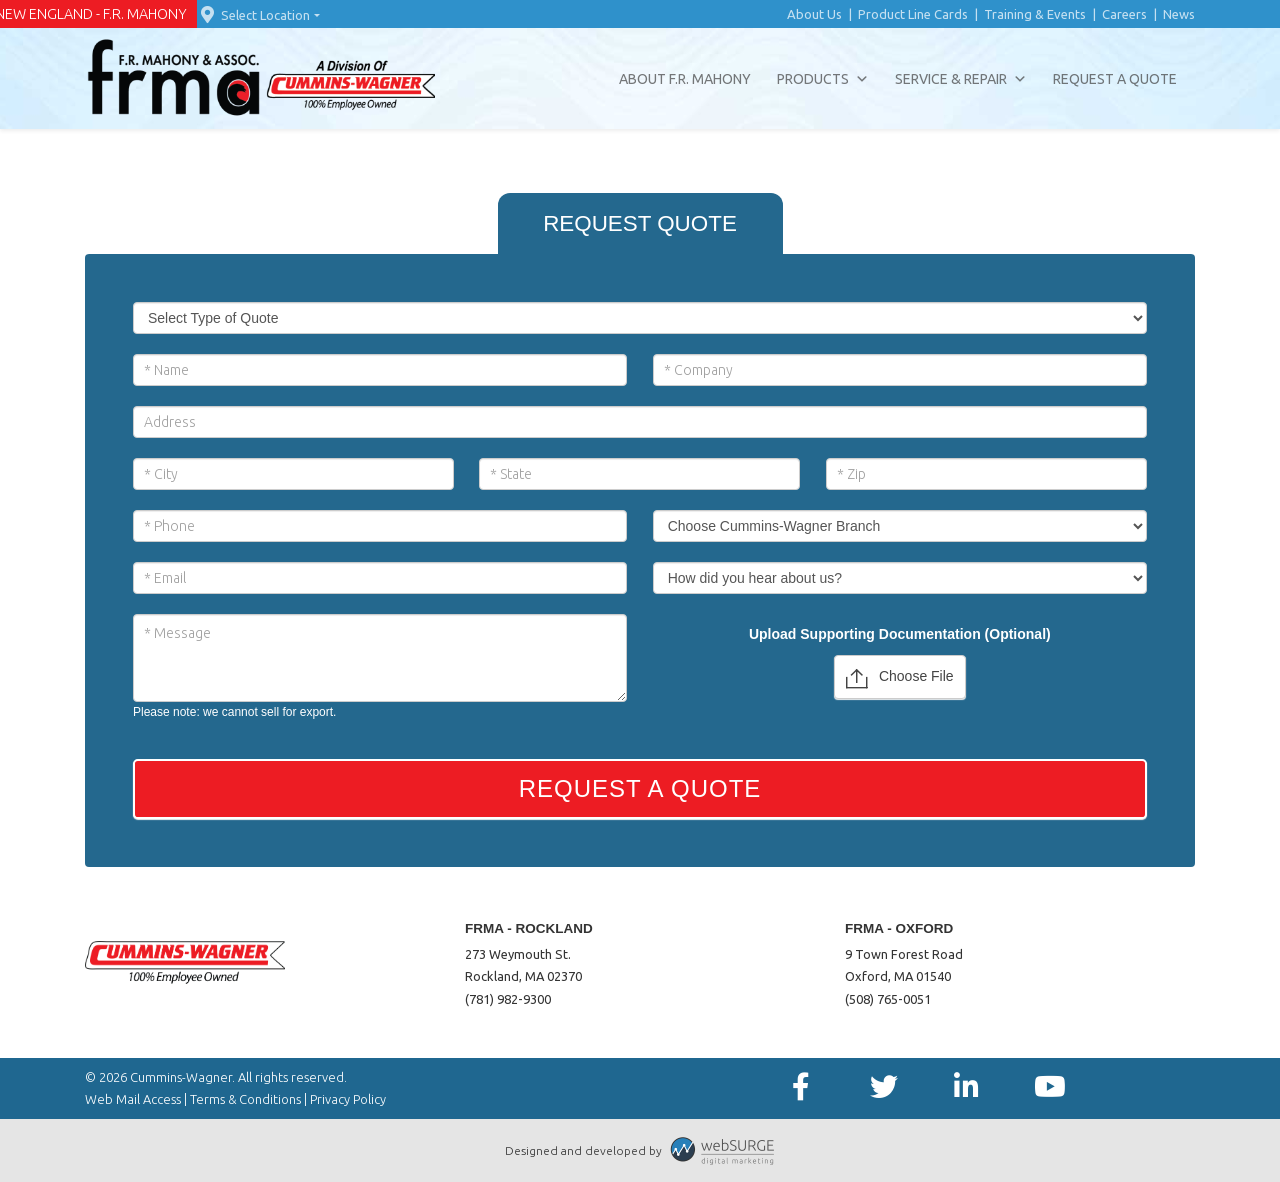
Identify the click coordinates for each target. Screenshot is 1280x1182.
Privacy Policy (348, 1099)
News (1179, 14)
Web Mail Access (133, 1099)
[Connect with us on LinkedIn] (966, 1088)
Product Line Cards (913, 14)
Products (823, 79)
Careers (1124, 14)
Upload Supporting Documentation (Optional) (900, 634)
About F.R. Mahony (685, 79)
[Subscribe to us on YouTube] (1049, 1088)
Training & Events (1035, 14)
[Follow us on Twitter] (883, 1088)
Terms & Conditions (245, 1099)
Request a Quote (1115, 79)
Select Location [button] (254, 15)
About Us (814, 14)
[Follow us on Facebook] (800, 1088)
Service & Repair (961, 79)
